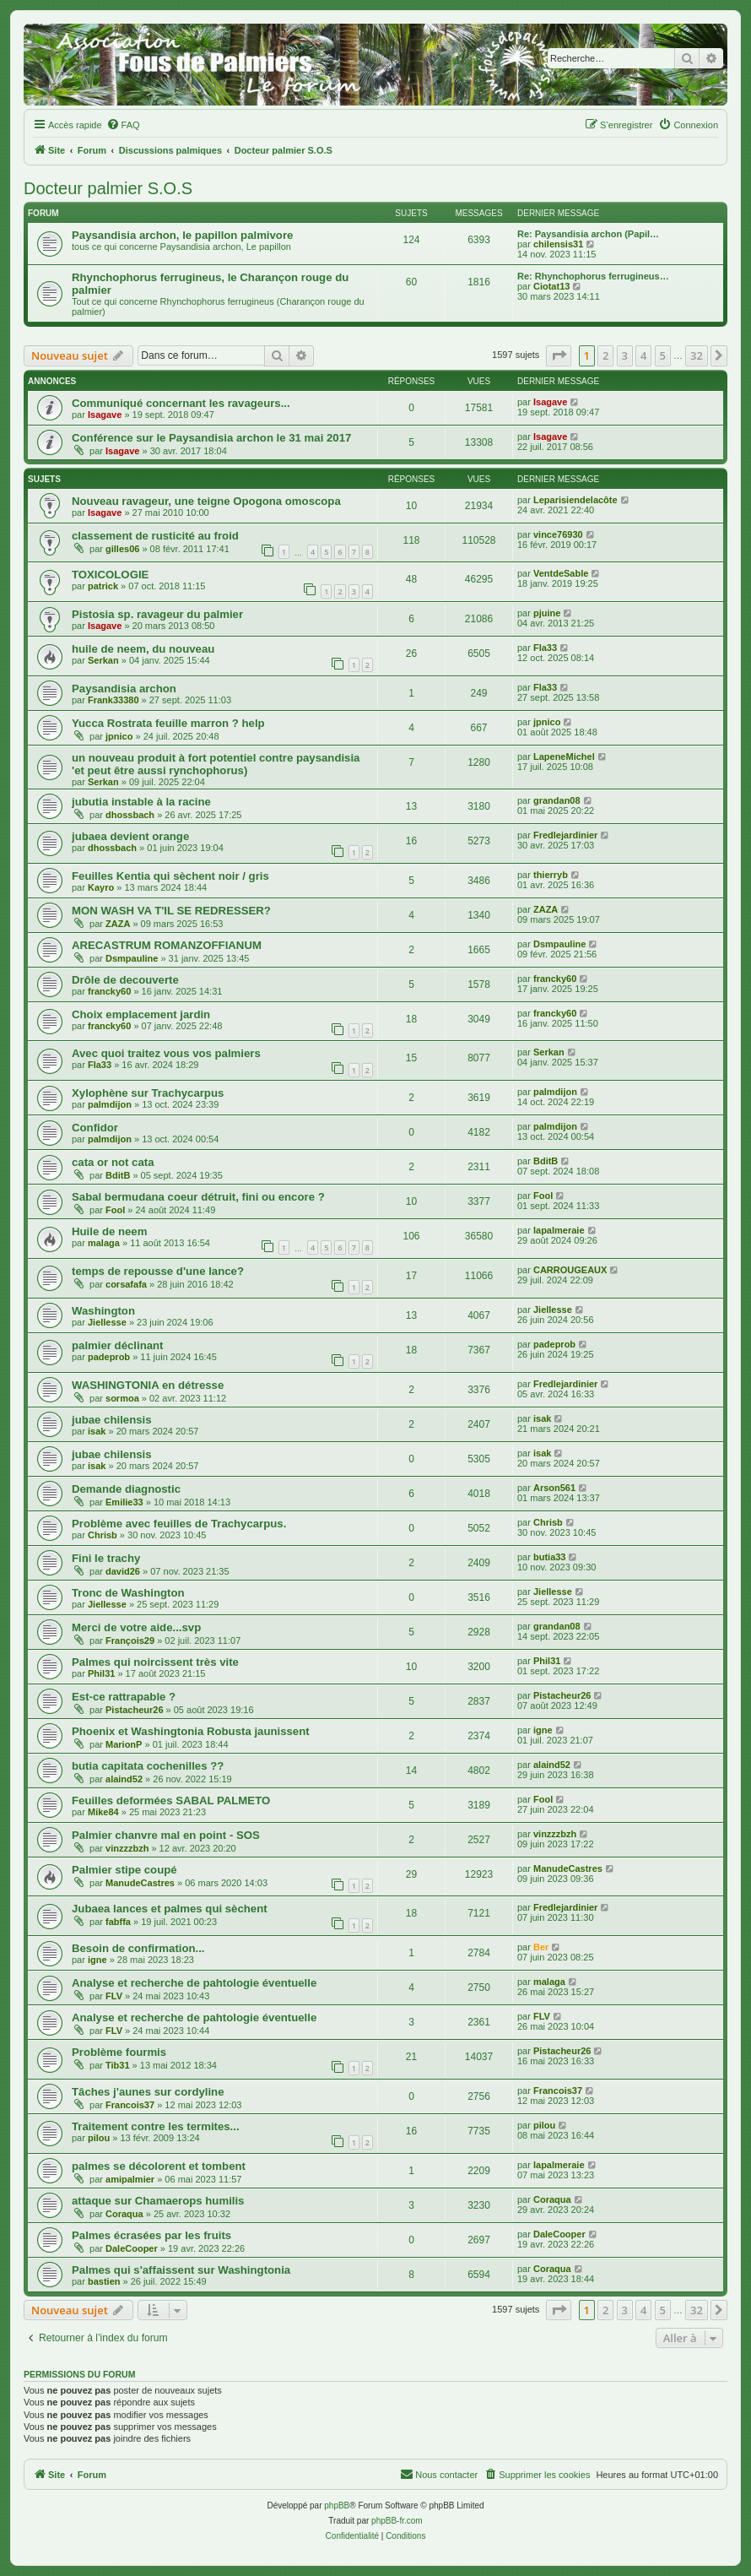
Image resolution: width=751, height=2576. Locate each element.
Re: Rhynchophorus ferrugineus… (593, 276)
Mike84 (103, 1812)
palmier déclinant (117, 1345)
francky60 (109, 991)
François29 (129, 1640)
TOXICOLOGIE (110, 574)
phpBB (336, 2505)
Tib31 (117, 2065)
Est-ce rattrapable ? (124, 1696)
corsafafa (126, 1284)
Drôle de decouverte (125, 979)
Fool (115, 1210)
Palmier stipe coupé (124, 1869)
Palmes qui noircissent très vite (155, 1662)
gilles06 (122, 549)
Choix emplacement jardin (141, 1014)
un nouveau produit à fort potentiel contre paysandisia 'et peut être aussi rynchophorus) (215, 764)
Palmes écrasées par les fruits (151, 2235)
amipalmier (129, 2179)
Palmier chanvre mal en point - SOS (166, 1835)
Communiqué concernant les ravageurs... (181, 403)
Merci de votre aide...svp (136, 1627)
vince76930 (558, 534)
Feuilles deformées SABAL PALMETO (171, 1800)
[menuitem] (123, 125)
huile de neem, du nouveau (143, 649)
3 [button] (625, 355)
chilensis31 (558, 244)
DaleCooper (131, 2248)
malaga (104, 1243)
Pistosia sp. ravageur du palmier (157, 614)
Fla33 (545, 648)
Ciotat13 (551, 286)
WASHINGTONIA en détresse (148, 1385)
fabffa (118, 1922)
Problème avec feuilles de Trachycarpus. (179, 1523)
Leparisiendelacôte (575, 500)
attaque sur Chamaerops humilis (158, 2200)
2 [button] (605, 355)
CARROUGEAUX (570, 1270)
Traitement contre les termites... (156, 2126)
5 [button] (663, 355)
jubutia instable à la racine (141, 801)
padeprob (109, 1357)
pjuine (546, 613)
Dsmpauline (131, 958)
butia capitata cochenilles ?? (148, 1766)
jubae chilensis (112, 1419)
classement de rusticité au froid (155, 535)
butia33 (549, 1557)
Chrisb (102, 1535)
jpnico (118, 736)
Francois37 (129, 2105)
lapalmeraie (559, 1230)
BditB (117, 1175)
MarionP (123, 1744)
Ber (540, 1947)
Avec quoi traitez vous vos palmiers (166, 1053)
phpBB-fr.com (397, 2520)
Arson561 (554, 1488)
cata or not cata (113, 1162)
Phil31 (101, 1673)
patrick (103, 586)
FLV (113, 1996)
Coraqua (124, 2214)
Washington (103, 1310)
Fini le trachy (106, 1558)
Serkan (103, 660)
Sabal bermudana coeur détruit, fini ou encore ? (198, 1196)
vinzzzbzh (127, 1848)
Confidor (95, 1127)
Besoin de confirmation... (138, 1948)
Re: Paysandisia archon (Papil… (588, 234)
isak (96, 1431)
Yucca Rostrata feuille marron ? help (168, 723)
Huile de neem (109, 1231)
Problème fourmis (119, 2052)
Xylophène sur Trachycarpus (148, 1093)
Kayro (101, 887)
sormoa (122, 1398)
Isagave (105, 414)
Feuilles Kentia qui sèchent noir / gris (170, 876)
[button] (558, 355)
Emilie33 (124, 1502)
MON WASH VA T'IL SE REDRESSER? (171, 910)
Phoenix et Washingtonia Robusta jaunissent (191, 1731)
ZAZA (117, 924)
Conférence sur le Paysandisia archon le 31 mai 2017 (211, 437)
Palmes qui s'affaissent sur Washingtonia (181, 2270)
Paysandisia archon (124, 688)
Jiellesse (107, 1322)
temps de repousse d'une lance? (158, 1271)
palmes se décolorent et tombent (159, 2166)
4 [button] (643, 355)
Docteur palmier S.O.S (108, 188)
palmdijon (110, 1104)
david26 (122, 1571)
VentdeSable (560, 573)
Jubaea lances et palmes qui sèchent (169, 1908)
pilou (99, 2138)
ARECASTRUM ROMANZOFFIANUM (167, 945)
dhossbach (129, 815)
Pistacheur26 (134, 1710)
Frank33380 (113, 700)
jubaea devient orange (130, 836)
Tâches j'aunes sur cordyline (148, 2091)
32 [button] (696, 355)
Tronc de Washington (128, 1592)
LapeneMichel (564, 756)
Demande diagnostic (126, 1489)
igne (543, 1730)
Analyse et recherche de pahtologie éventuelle (194, 1983)
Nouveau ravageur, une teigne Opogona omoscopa (206, 501)
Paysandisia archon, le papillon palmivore (182, 235)
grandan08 (557, 800)
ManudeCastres (140, 1883)
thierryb (550, 875)
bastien (104, 2281)
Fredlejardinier (565, 835)
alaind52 (124, 1779)
